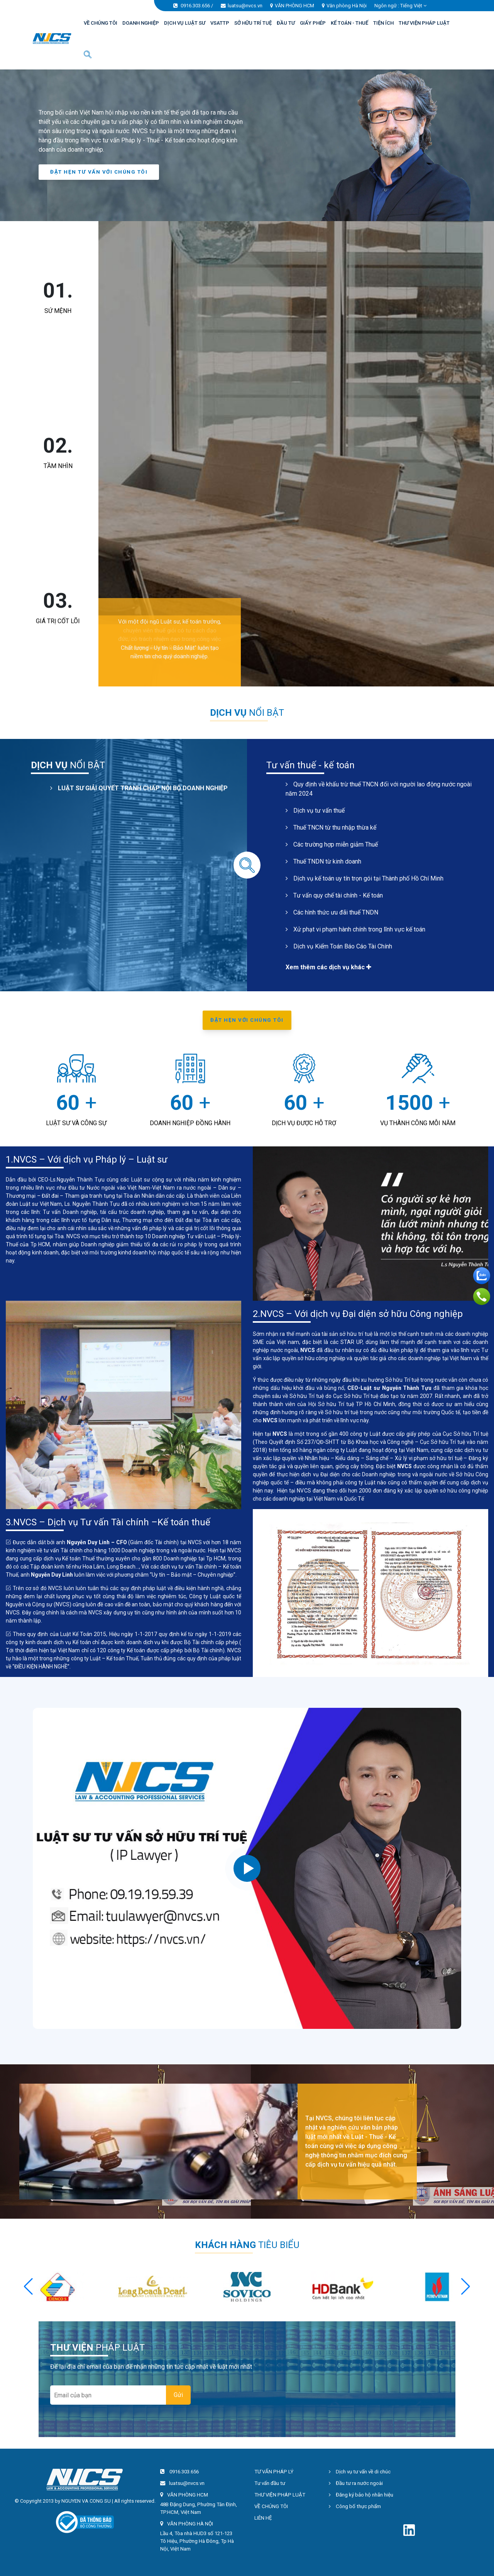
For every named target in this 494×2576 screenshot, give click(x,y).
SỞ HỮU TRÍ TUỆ (253, 23)
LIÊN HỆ (263, 2518)
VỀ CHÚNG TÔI (100, 23)
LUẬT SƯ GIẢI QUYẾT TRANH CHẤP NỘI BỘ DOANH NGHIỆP (139, 788)
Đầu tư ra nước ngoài (356, 2483)
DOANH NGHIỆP (140, 23)
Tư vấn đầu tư (269, 2483)
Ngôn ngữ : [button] (400, 5)
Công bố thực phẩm (355, 2506)
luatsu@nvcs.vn (245, 5)
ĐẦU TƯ (286, 23)
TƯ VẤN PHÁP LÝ (273, 2472)
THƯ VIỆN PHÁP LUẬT (424, 23)
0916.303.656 (195, 5)
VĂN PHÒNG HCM (294, 5)
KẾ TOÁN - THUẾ (349, 23)
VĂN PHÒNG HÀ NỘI (190, 2524)
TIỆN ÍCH (383, 23)
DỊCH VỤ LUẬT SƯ (184, 23)
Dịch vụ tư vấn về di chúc (360, 2472)
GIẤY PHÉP (313, 23)
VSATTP (219, 23)
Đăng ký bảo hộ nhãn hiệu (361, 2495)
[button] (465, 2286)
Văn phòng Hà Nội (347, 5)
